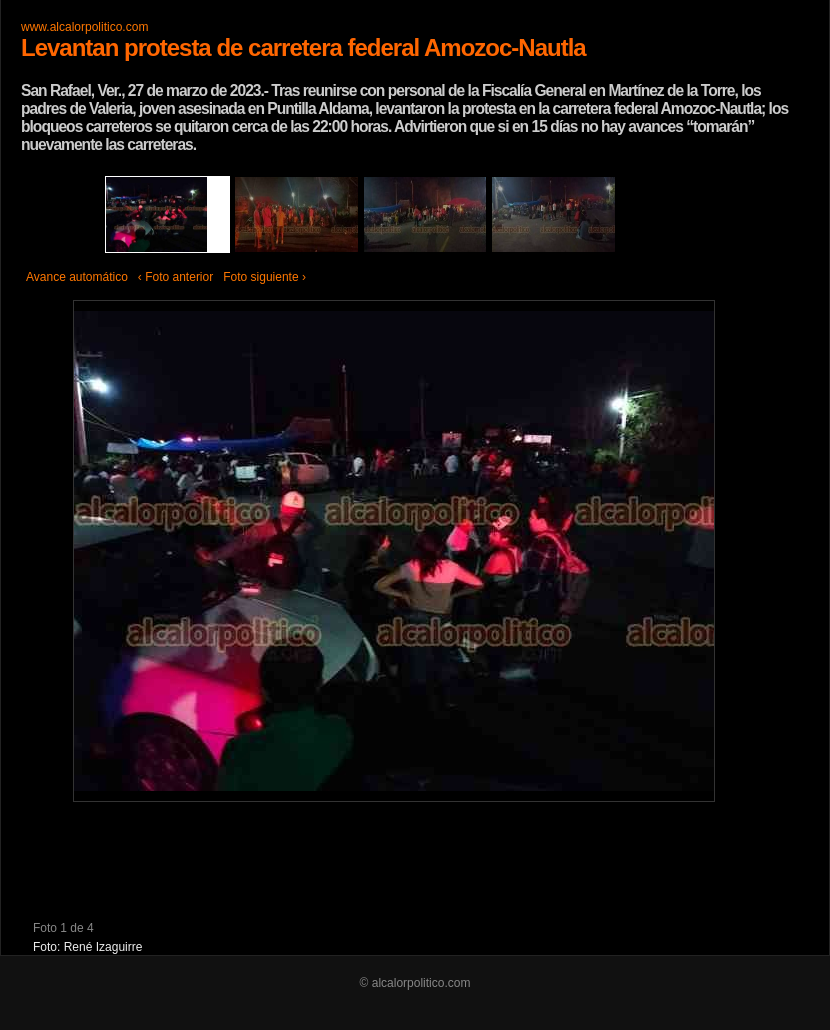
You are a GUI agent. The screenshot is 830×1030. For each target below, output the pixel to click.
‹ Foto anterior (175, 277)
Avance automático (77, 277)
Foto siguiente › (264, 277)
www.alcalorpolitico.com (84, 27)
